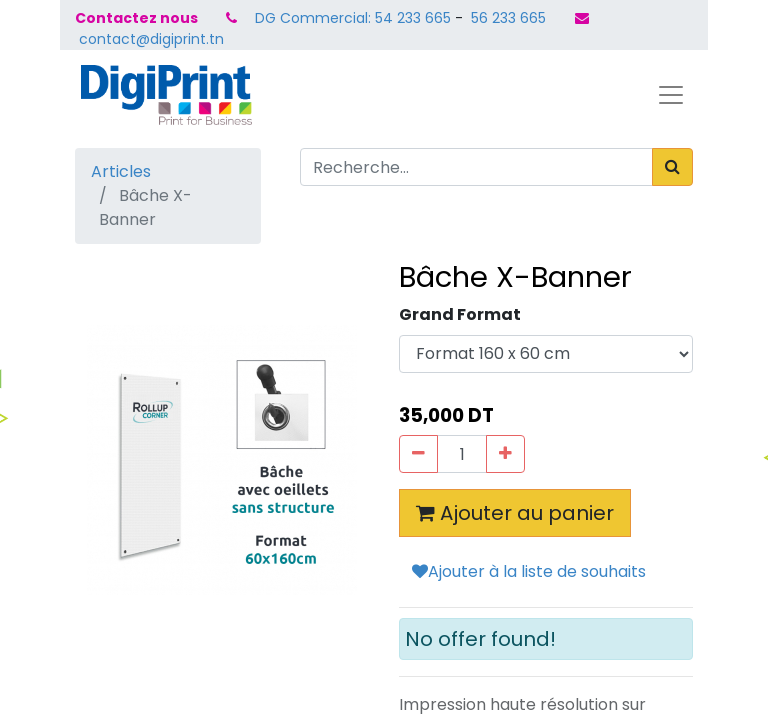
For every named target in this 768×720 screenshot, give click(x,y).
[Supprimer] (418, 454)
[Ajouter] (505, 454)
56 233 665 (506, 18)
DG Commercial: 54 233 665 (353, 18)
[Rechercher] (672, 167)
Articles (121, 171)
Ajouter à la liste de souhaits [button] (529, 571)
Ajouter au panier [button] (515, 513)
